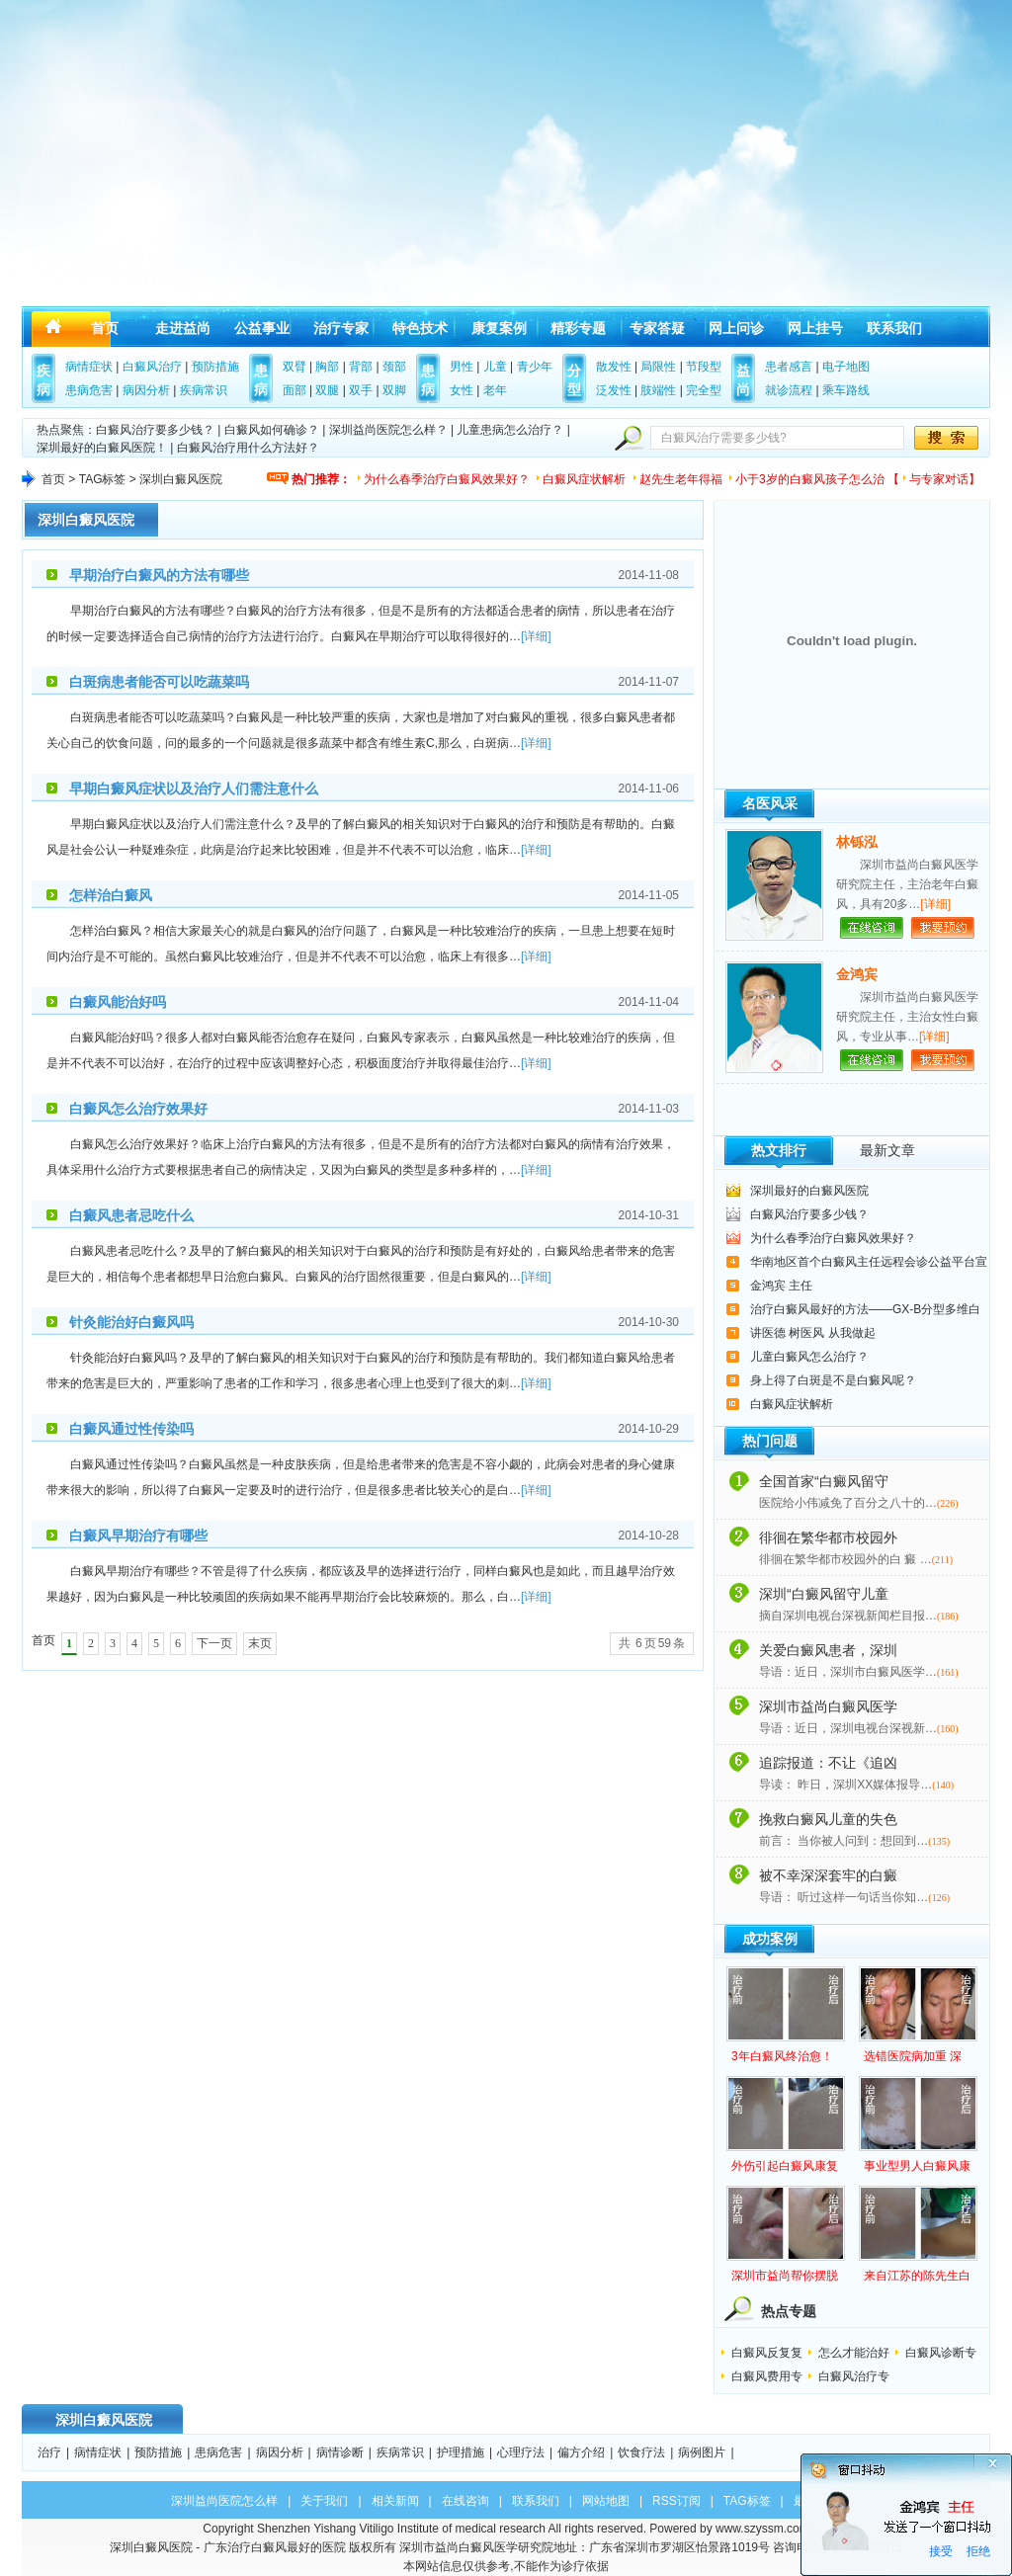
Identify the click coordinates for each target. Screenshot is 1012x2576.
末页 (260, 1643)
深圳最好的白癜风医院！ (102, 448)
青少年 (534, 367)
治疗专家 (341, 328)
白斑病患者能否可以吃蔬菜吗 (159, 682)
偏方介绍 (581, 2452)
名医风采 (770, 803)
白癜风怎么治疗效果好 (138, 1109)
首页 (105, 328)
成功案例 (770, 1939)
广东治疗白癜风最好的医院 (275, 2547)
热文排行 (778, 1150)
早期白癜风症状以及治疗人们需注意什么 (193, 788)
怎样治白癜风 (110, 895)
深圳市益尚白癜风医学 (828, 1706)
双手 (361, 390)
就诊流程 (788, 390)
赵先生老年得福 (680, 479)
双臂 (294, 367)
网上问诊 (736, 328)
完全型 (703, 390)
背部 (361, 367)
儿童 (495, 367)
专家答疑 (657, 328)
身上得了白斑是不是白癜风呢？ (833, 1380)
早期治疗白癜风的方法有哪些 (159, 575)
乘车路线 (846, 390)
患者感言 (788, 367)
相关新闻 (395, 2501)
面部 (294, 390)
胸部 (327, 367)
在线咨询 (465, 2501)
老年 (495, 390)
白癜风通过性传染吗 (131, 1429)
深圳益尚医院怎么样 (224, 2501)
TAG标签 (102, 479)
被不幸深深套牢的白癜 (828, 1875)
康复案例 (499, 328)
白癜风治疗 (152, 367)
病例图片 (701, 2452)
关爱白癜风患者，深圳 (828, 1650)
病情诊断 (340, 2452)
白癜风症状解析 (584, 479)
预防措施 (215, 367)
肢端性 (658, 390)
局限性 (658, 367)
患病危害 (89, 390)
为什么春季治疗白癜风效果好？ (447, 479)
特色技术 (420, 328)
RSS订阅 (676, 2501)
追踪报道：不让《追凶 (828, 1763)
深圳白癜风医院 (86, 520)
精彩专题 (578, 328)
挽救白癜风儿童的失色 (828, 1819)
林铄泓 (857, 842)
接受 (941, 2551)
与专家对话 (939, 479)
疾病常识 (203, 390)
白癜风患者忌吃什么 (131, 1215)
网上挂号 (815, 328)
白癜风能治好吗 (117, 1002)
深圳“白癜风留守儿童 (823, 1594)
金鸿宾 (857, 974)
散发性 (614, 367)
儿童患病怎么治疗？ (510, 430)
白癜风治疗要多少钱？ (155, 430)
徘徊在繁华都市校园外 (828, 1537)
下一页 (214, 1643)
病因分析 (146, 390)
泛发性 (614, 390)
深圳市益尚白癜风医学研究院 (476, 2547)
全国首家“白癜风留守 (823, 1481)
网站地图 (606, 2501)
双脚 (394, 390)
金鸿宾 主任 (781, 1285)
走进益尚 (183, 328)
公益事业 (262, 328)
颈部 (394, 367)
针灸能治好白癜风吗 (131, 1322)
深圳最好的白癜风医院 (809, 1191)
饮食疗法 (641, 2452)
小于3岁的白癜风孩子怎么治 (810, 479)
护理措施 (460, 2452)
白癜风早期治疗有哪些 (138, 1535)
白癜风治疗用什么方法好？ (248, 448)
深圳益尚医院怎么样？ (388, 430)
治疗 (49, 2452)
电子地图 (846, 367)
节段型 (703, 367)
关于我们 (324, 2501)
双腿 (327, 390)
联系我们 (894, 328)
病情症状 (89, 367)
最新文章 (887, 1150)
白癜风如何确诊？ (271, 430)
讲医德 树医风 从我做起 (813, 1333)
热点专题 (788, 2311)
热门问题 (770, 1441)
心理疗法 (521, 2452)
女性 (461, 390)
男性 (461, 367)
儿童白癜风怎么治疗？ (809, 1357)
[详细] (536, 636)
